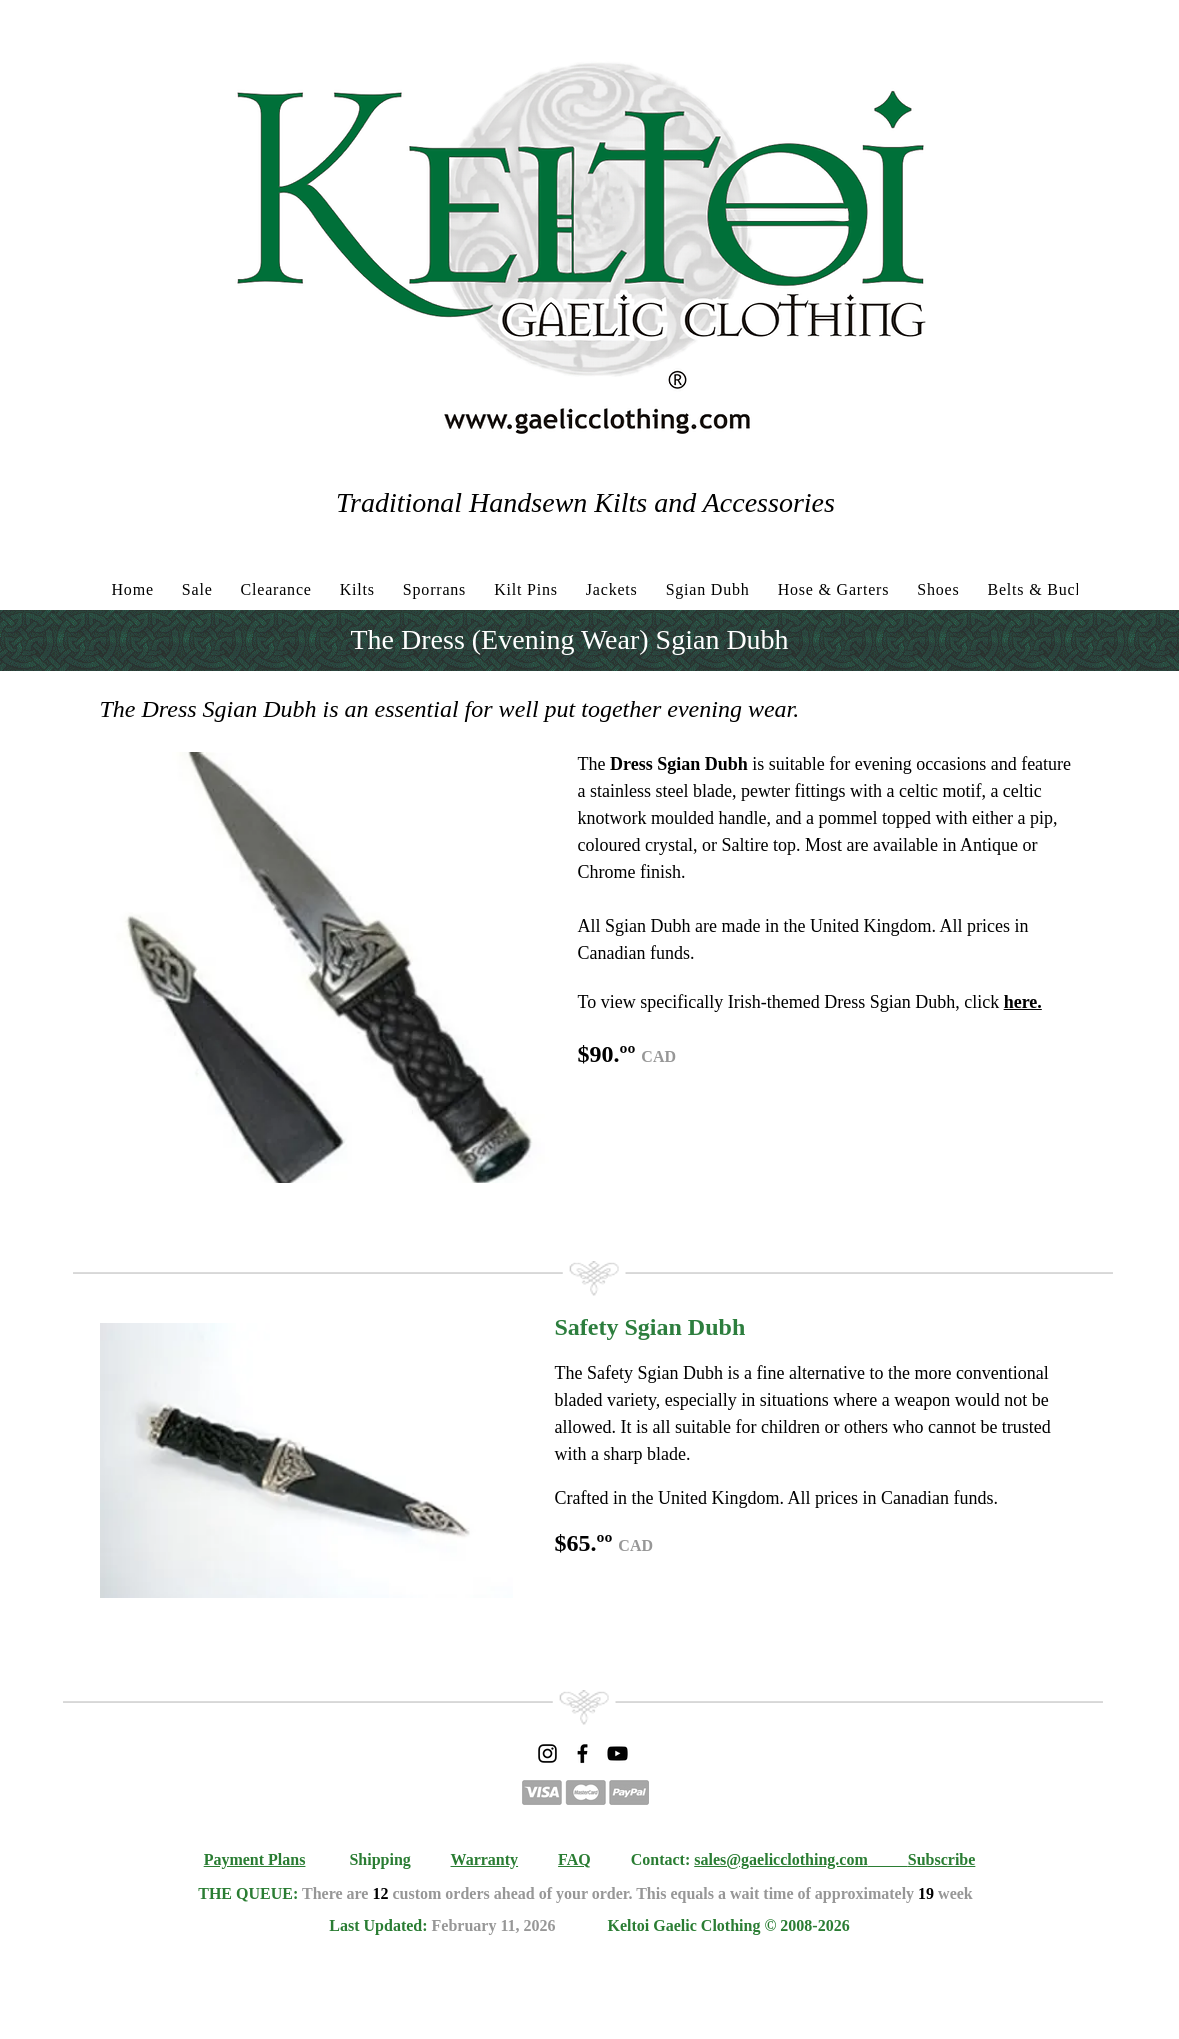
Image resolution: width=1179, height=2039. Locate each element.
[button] (327, 967)
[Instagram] (547, 1753)
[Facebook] (582, 1753)
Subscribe (942, 1859)
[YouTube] (617, 1753)
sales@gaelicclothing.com (781, 1859)
